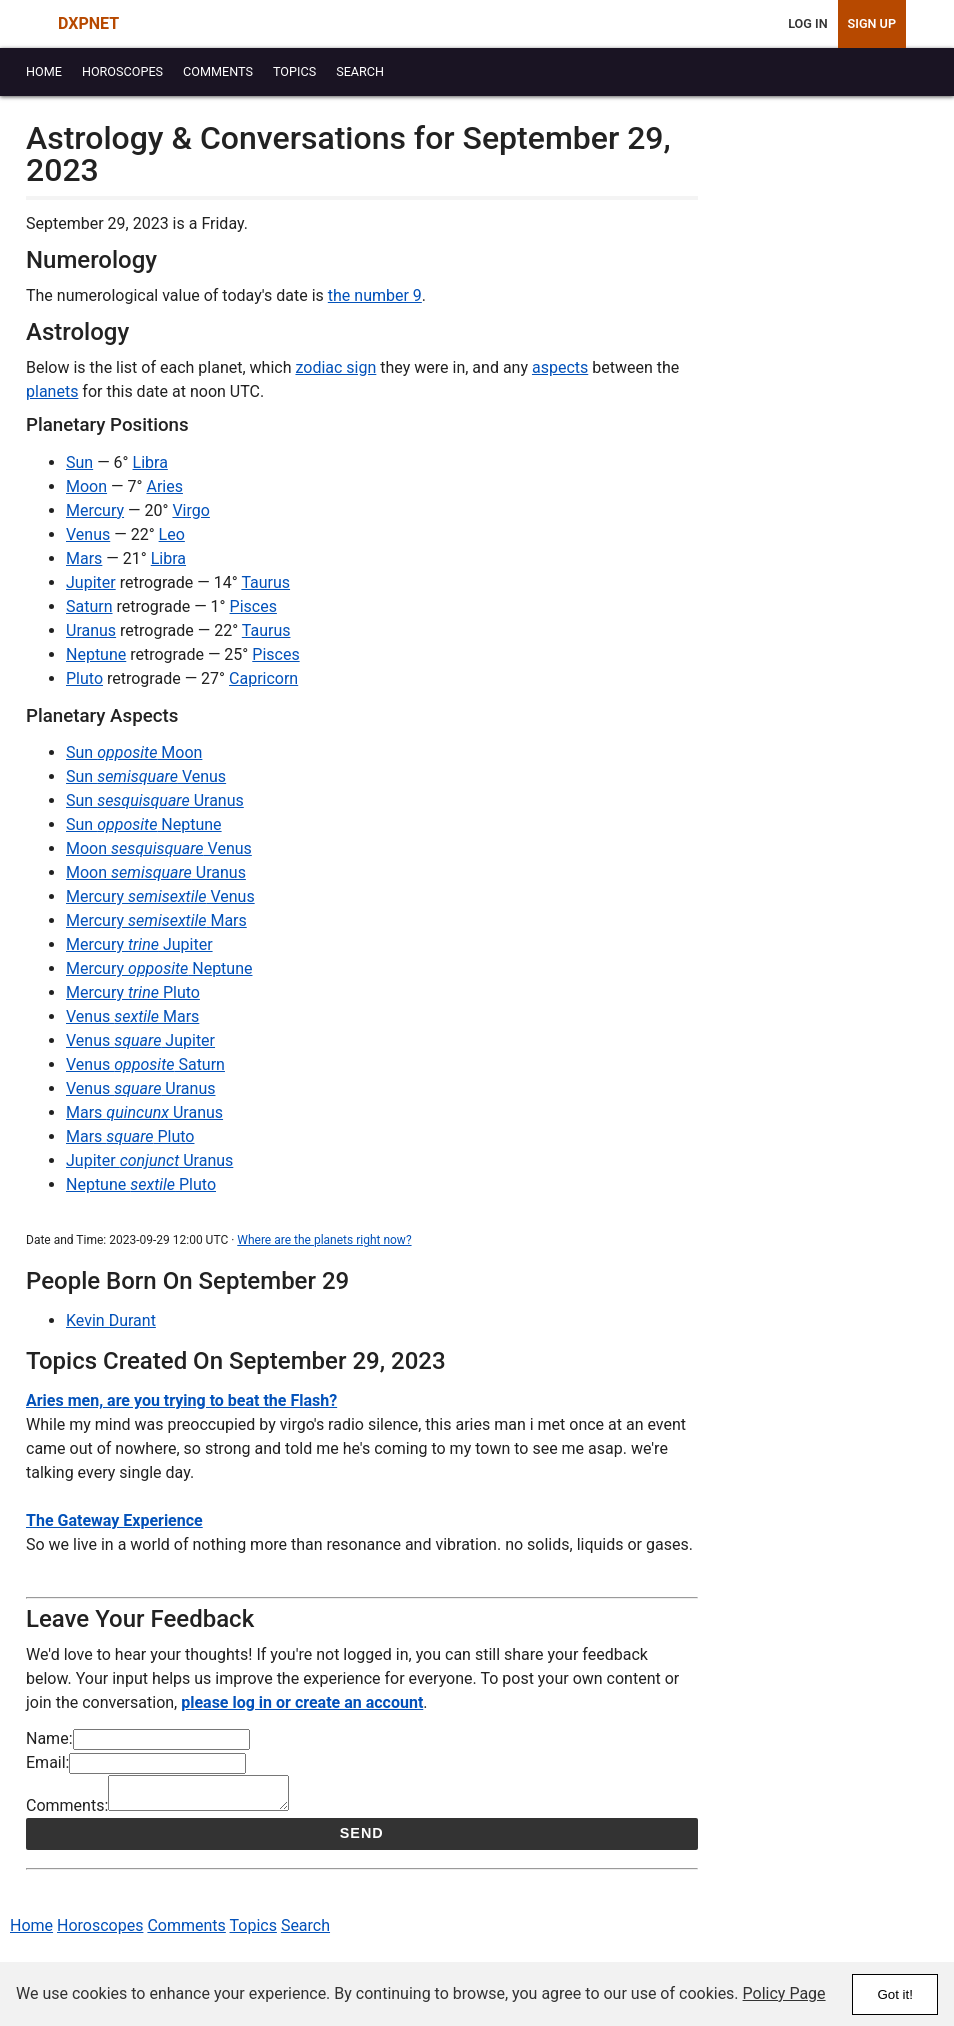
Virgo (190, 510)
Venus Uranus (140, 1088)
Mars (84, 558)
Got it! (895, 1994)
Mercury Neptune (159, 968)
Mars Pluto (130, 1136)
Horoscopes (100, 1931)
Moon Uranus (156, 872)
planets (52, 391)
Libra (150, 462)
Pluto (84, 678)
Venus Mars (132, 1016)
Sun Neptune (144, 824)
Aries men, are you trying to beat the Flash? (181, 1400)
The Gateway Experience (114, 1520)
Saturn (89, 606)
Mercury (95, 510)
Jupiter (91, 582)
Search (305, 1931)
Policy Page (784, 1993)
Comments (186, 1931)
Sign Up (872, 23)
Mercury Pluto (133, 992)
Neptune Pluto (141, 1184)
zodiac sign (335, 367)
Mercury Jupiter (139, 944)
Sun (79, 462)
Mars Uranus (144, 1112)
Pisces (253, 606)
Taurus (265, 582)
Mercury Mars (156, 920)
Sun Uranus (155, 800)
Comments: (67, 1811)
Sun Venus (146, 776)
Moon (86, 486)
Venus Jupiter (140, 1040)
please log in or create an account (302, 1702)
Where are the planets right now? (324, 1240)
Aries (164, 486)
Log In (807, 23)
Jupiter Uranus (149, 1160)
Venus (88, 534)
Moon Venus (159, 848)
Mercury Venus (160, 896)
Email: (47, 1762)
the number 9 (375, 295)
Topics (253, 1931)
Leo (172, 534)
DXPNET (88, 23)
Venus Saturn (145, 1064)
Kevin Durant (111, 1320)
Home (31, 1931)
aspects (560, 367)
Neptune (96, 654)
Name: (49, 1738)
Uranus (91, 630)
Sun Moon (134, 752)
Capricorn (263, 678)
